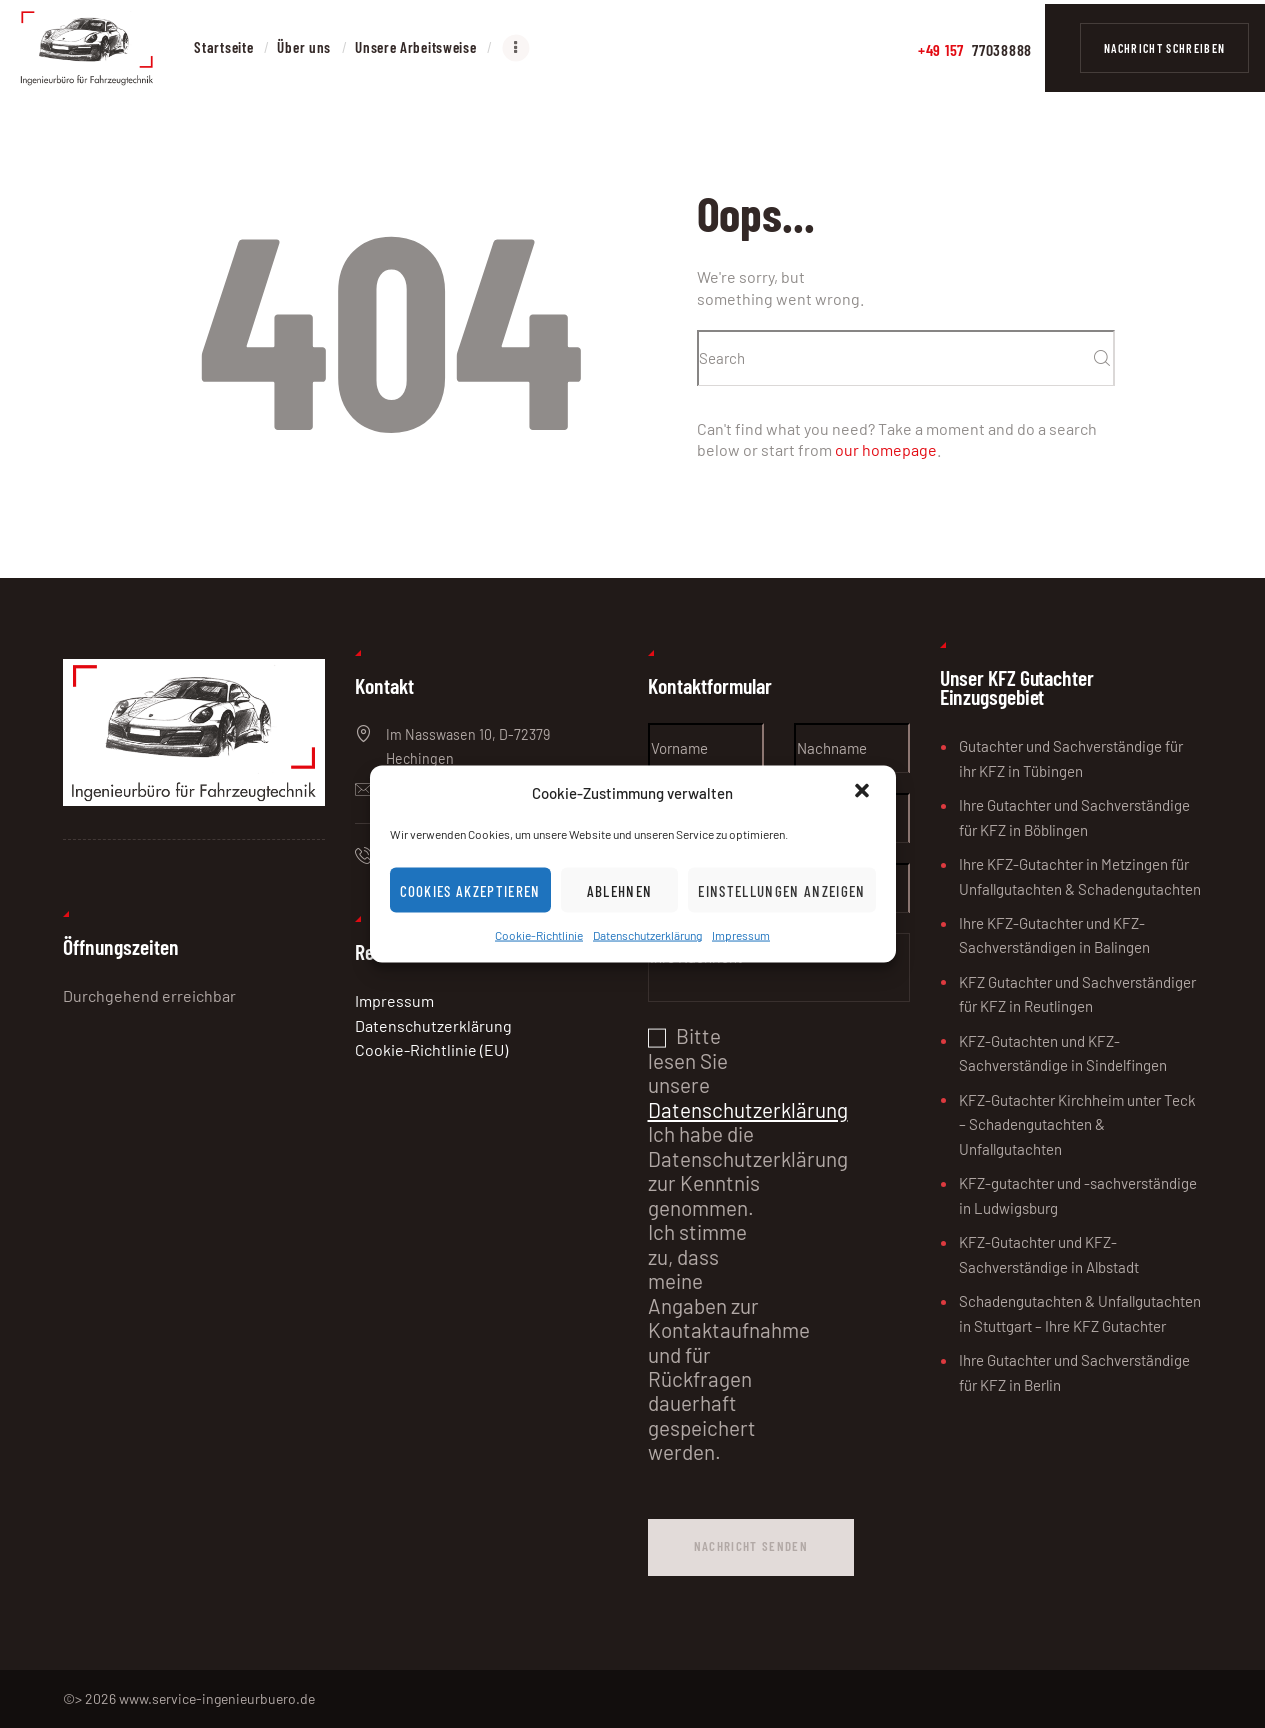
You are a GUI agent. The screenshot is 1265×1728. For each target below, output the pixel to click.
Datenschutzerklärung (647, 935)
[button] (864, 793)
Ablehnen (620, 891)
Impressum (741, 935)
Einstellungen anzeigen (781, 891)
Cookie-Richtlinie (539, 935)
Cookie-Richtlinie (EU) (431, 1049)
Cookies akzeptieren (470, 891)
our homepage (886, 449)
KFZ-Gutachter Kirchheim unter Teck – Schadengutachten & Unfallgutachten (1077, 1124)
